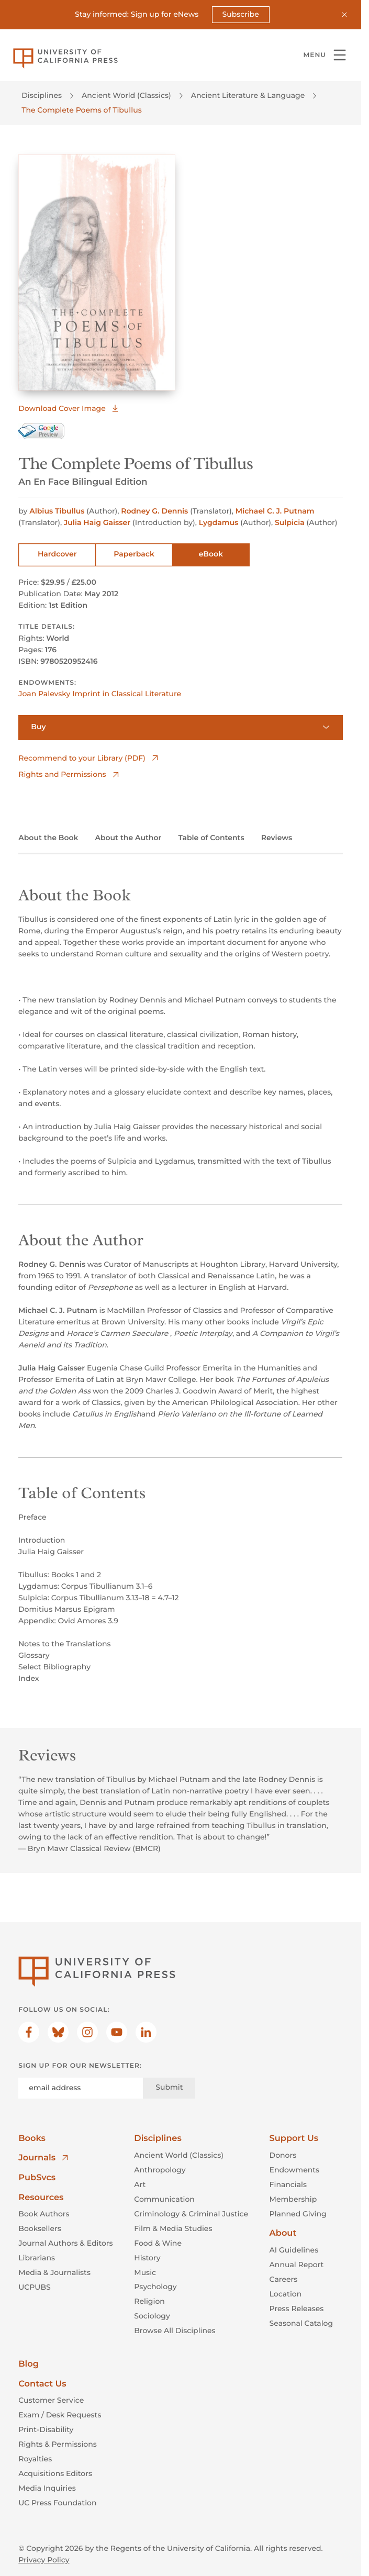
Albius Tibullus (57, 511)
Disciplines (41, 95)
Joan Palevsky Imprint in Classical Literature (99, 693)
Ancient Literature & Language (248, 95)
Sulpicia (291, 522)
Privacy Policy (43, 2559)
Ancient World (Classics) (126, 95)
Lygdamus (219, 522)
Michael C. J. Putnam (275, 511)
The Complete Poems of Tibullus (81, 110)
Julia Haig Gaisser (98, 522)
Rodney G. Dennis (155, 511)
